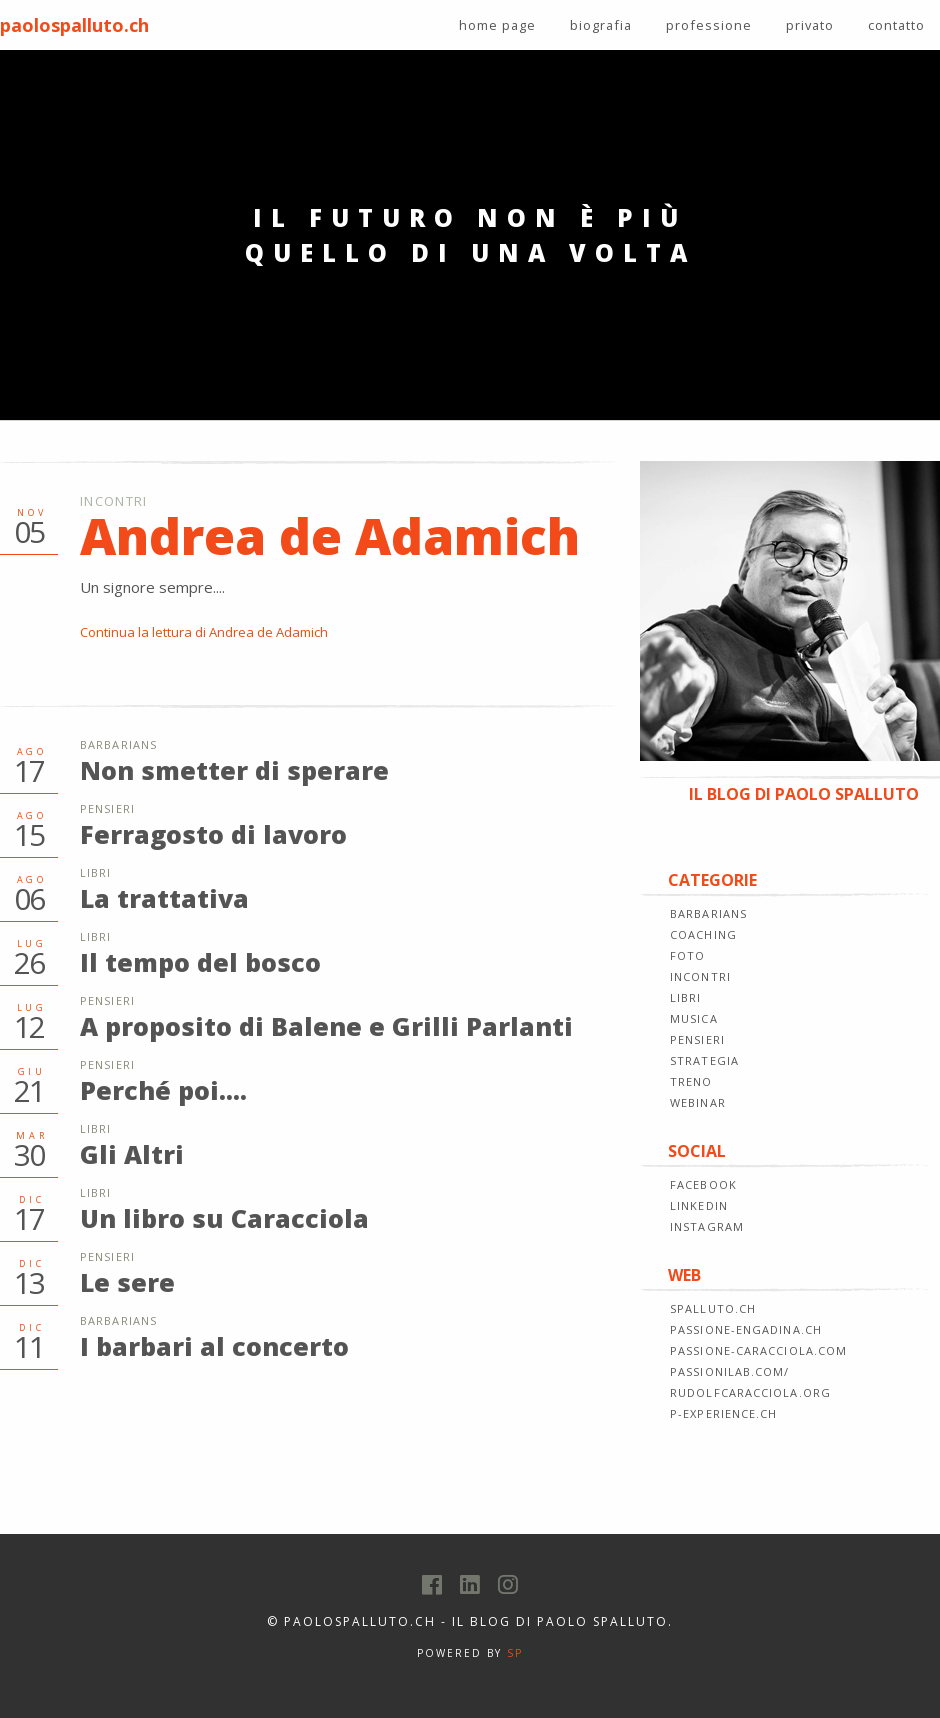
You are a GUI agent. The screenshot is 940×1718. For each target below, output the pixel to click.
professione (709, 25)
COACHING (703, 934)
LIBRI (686, 997)
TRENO (691, 1081)
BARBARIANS (708, 913)
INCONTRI (700, 976)
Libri (96, 872)
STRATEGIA (704, 1060)
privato (810, 25)
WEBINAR (698, 1102)
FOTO (687, 955)
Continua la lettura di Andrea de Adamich (204, 632)
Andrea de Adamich (330, 536)
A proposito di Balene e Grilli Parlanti (326, 1026)
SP (515, 1653)
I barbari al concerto (214, 1346)
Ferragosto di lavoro (213, 834)
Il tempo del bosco (200, 962)
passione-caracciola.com (758, 1350)
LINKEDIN (699, 1205)
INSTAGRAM (707, 1226)
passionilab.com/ (730, 1371)
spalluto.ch (713, 1308)
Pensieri (107, 808)
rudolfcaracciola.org (750, 1392)
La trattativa (164, 898)
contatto (896, 25)
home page (497, 25)
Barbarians (118, 744)
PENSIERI (697, 1039)
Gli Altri (132, 1154)
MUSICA (694, 1018)
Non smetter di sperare (234, 770)
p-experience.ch (724, 1413)
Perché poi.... (163, 1090)
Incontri (113, 501)
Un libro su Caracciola (224, 1218)
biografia (601, 25)
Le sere (127, 1282)
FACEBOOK (703, 1184)
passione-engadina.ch (746, 1329)
